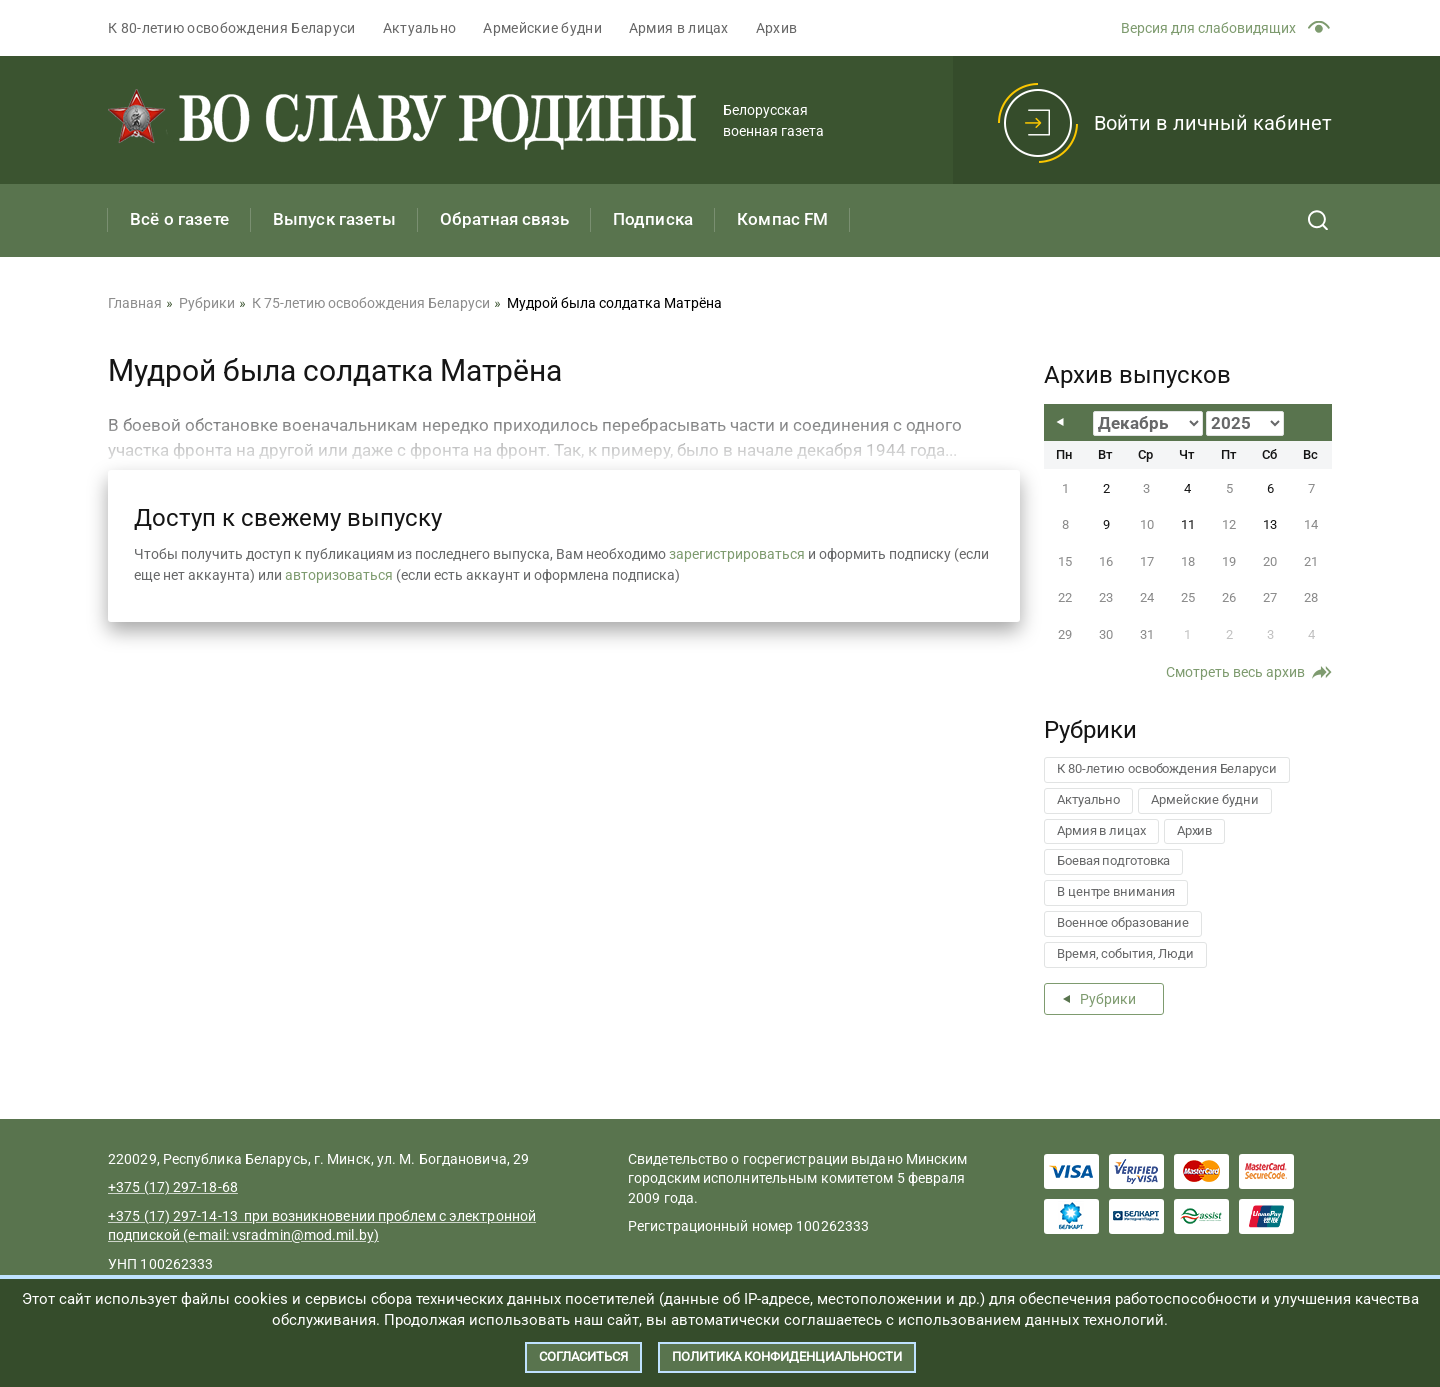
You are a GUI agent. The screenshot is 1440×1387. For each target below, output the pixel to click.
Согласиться (583, 1356)
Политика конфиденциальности (787, 1356)
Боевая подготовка (1113, 860)
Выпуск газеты (334, 219)
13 (1270, 524)
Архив (777, 28)
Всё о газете (179, 219)
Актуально (420, 28)
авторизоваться (339, 575)
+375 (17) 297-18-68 (173, 1187)
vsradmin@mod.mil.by (303, 1235)
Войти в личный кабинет (1213, 123)
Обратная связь (504, 219)
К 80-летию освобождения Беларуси (232, 28)
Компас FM (782, 219)
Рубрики (1108, 999)
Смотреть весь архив (1235, 672)
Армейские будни (542, 28)
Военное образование (1123, 922)
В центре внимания (1116, 891)
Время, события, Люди (1125, 953)
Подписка (653, 219)
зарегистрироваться (737, 554)
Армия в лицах (679, 28)
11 (1188, 524)
